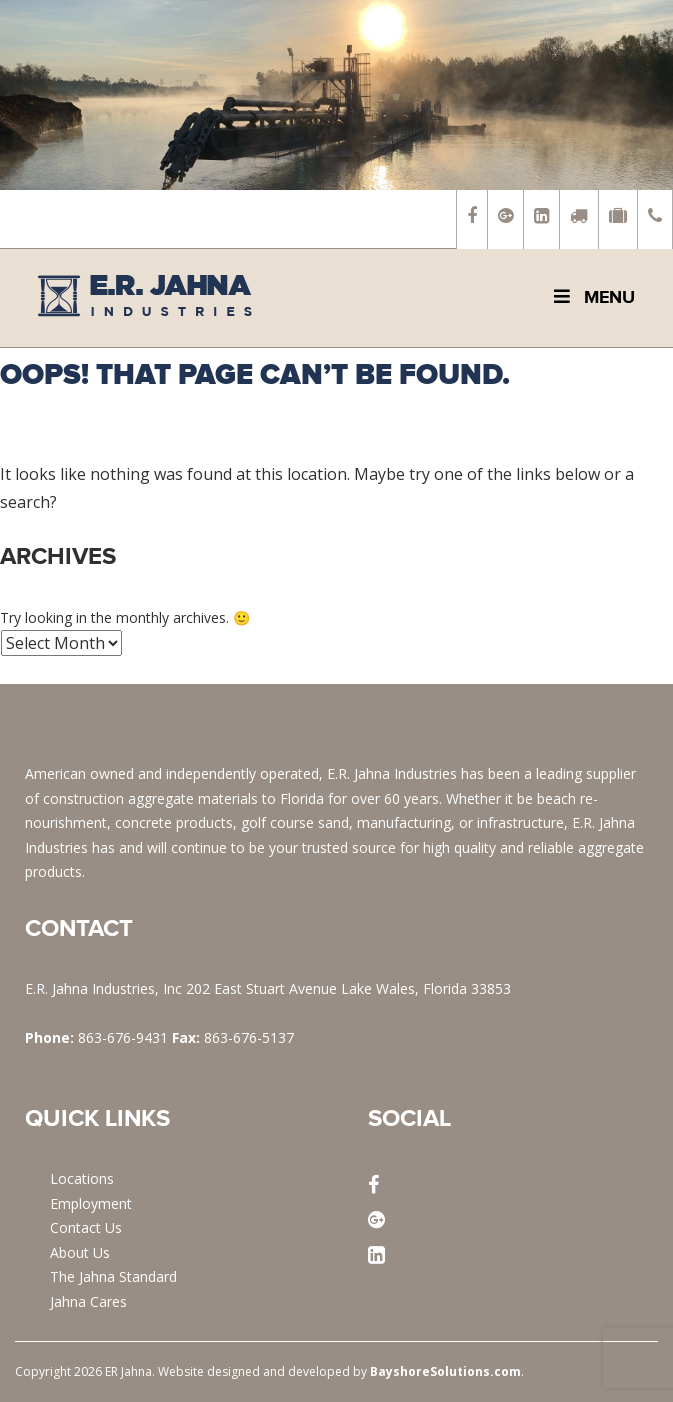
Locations (82, 1178)
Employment (91, 1203)
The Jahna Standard (113, 1276)
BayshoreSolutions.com (445, 1371)
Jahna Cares (88, 1301)
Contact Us (86, 1227)
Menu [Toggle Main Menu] (592, 297)
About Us (80, 1252)
